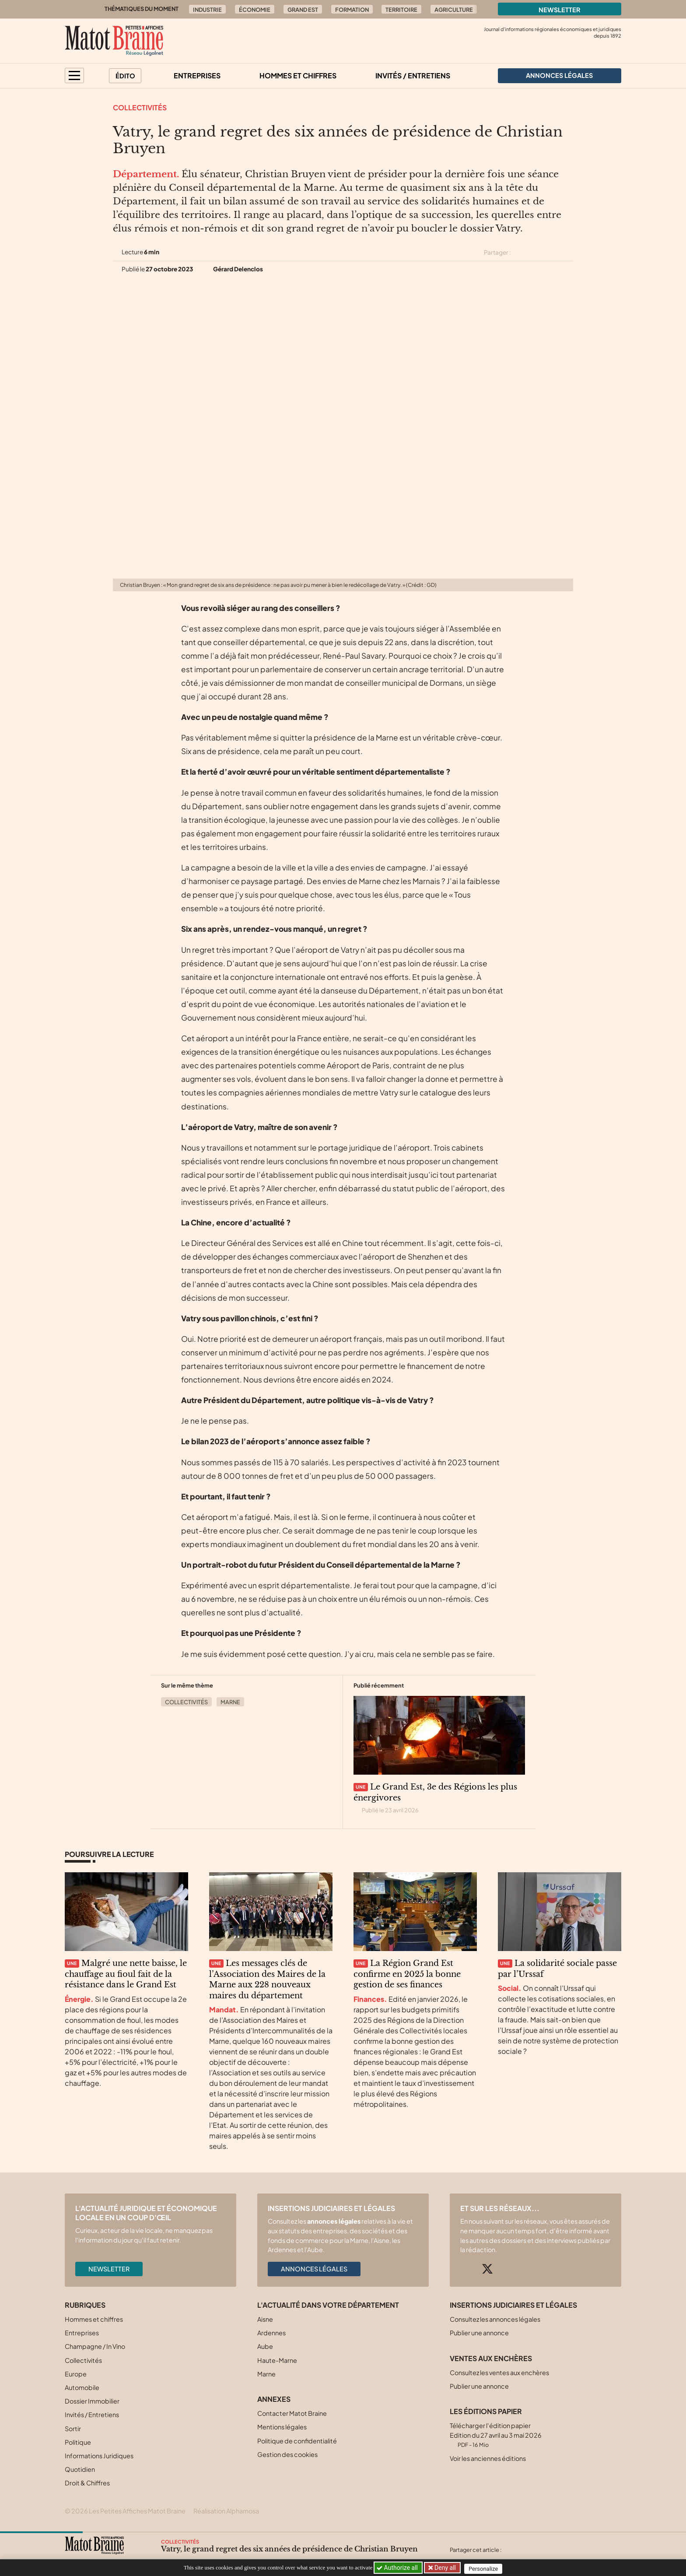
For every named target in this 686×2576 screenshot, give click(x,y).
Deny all (445, 2567)
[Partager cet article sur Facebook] (536, 252)
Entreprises (197, 75)
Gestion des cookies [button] (287, 2454)
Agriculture (453, 9)
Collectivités (140, 107)
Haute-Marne (277, 2360)
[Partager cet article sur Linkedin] (552, 252)
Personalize (485, 2568)
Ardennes (271, 2333)
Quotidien (80, 2469)
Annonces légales (314, 2269)
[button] (74, 75)
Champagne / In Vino (95, 2346)
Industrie (207, 9)
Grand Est (302, 9)
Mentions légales (282, 2427)
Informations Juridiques (99, 2456)
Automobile (82, 2387)
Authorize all (398, 2567)
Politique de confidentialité (297, 2441)
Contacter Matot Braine (292, 2413)
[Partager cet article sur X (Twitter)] (521, 252)
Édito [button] (125, 76)
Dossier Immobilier (92, 2401)
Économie (254, 9)
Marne (230, 1702)
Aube (265, 2346)
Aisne (265, 2319)
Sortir (73, 2428)
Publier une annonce (479, 2333)
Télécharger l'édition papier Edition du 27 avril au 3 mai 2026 (496, 2435)
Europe (76, 2374)
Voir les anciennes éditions (488, 2458)
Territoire (401, 9)
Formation (352, 9)
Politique (78, 2442)
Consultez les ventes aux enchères (499, 2372)
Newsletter (560, 10)
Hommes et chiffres (297, 75)
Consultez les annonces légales (495, 2319)
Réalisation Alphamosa (226, 2511)
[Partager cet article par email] (567, 252)
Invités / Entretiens (412, 75)
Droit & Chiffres (87, 2483)
